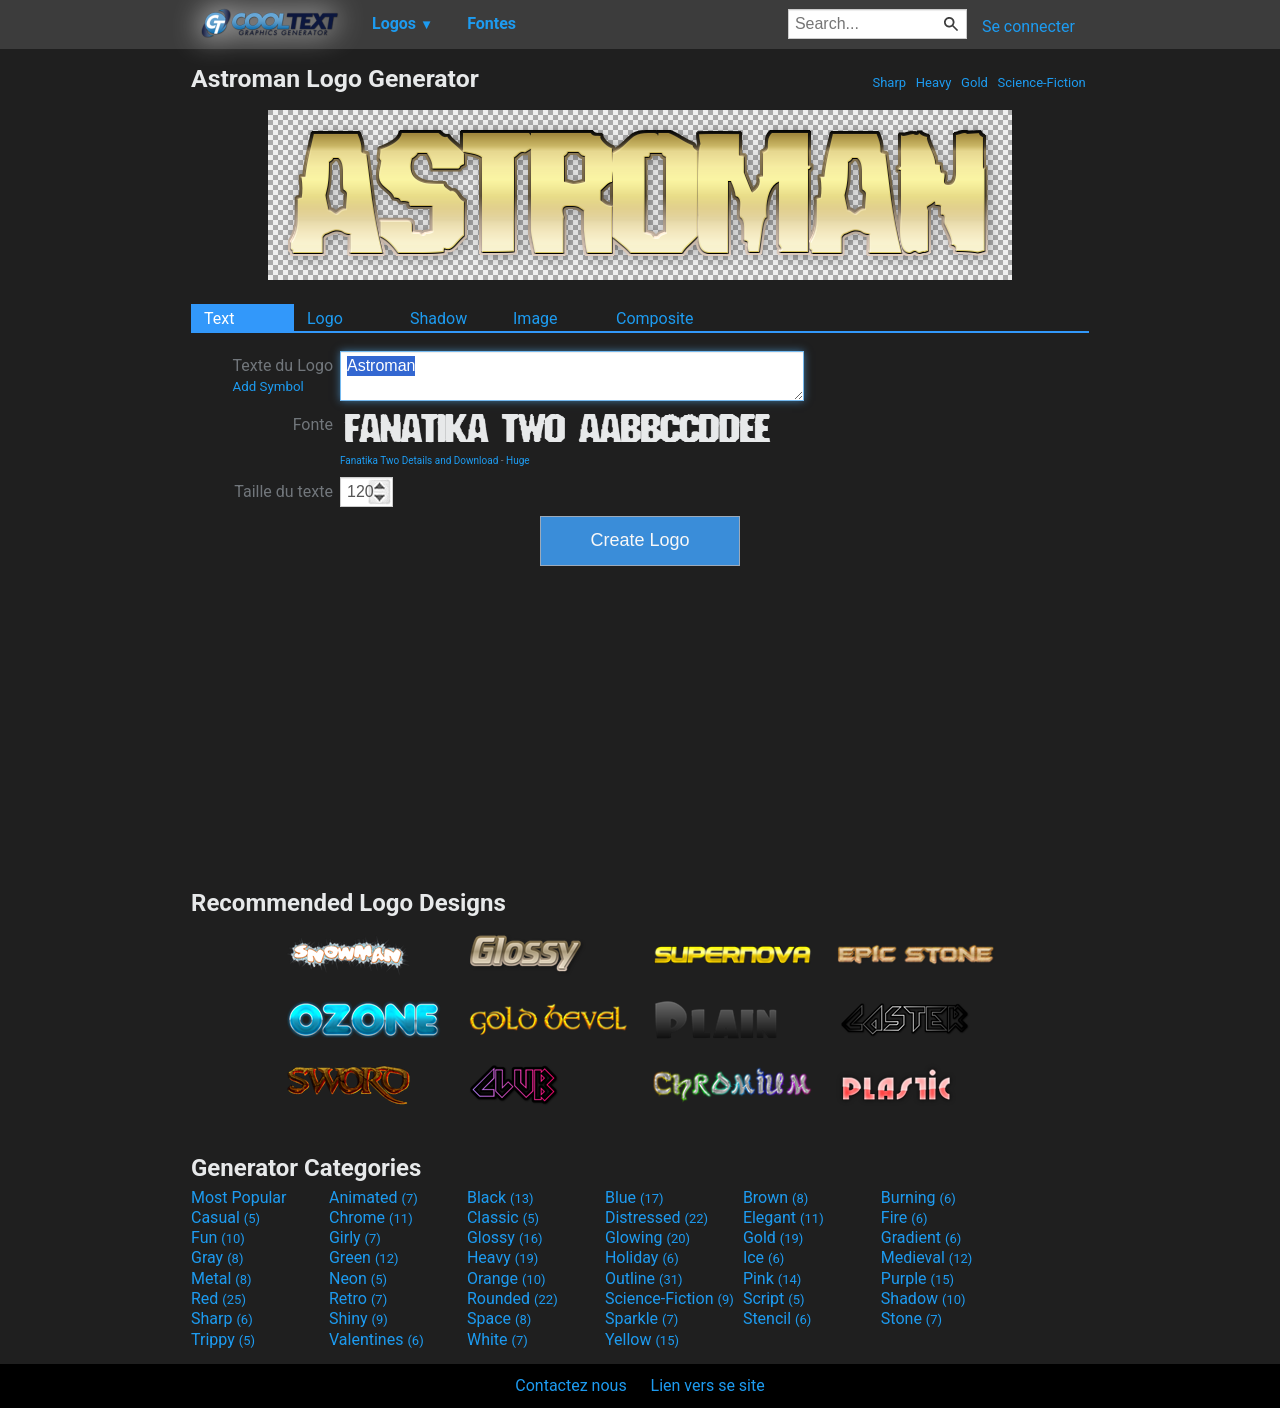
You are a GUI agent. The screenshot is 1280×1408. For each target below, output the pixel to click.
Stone (911, 1318)
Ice (763, 1257)
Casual (225, 1217)
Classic (503, 1217)
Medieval (927, 1257)
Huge (518, 460)
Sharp (889, 82)
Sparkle (641, 1318)
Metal (221, 1278)
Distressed (656, 1217)
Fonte (313, 424)
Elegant (783, 1217)
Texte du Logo (282, 375)
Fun (218, 1237)
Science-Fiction (1041, 82)
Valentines (376, 1339)
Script (774, 1298)
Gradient (921, 1237)
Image (535, 318)
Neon (358, 1278)
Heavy (934, 82)
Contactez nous (570, 1385)
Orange (506, 1278)
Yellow (642, 1339)
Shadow (438, 318)
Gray (217, 1257)
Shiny (358, 1318)
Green (364, 1257)
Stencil (777, 1318)
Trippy (223, 1339)
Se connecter (1028, 26)
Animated (373, 1197)
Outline (644, 1278)
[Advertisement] (95, 364)
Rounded (512, 1298)
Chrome (371, 1217)
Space (499, 1318)
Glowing (647, 1237)
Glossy (505, 1237)
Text (219, 318)
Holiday (642, 1257)
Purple (917, 1278)
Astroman (572, 376)
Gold (974, 82)
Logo (325, 318)
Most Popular (239, 1197)
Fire (904, 1217)
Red (218, 1298)
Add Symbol (267, 386)
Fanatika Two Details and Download (419, 460)
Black (500, 1197)
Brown (775, 1197)
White (497, 1339)
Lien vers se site (708, 1385)
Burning (918, 1197)
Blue (634, 1197)
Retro (358, 1298)
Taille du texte (283, 491)
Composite (655, 318)
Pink (772, 1278)
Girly (355, 1237)
